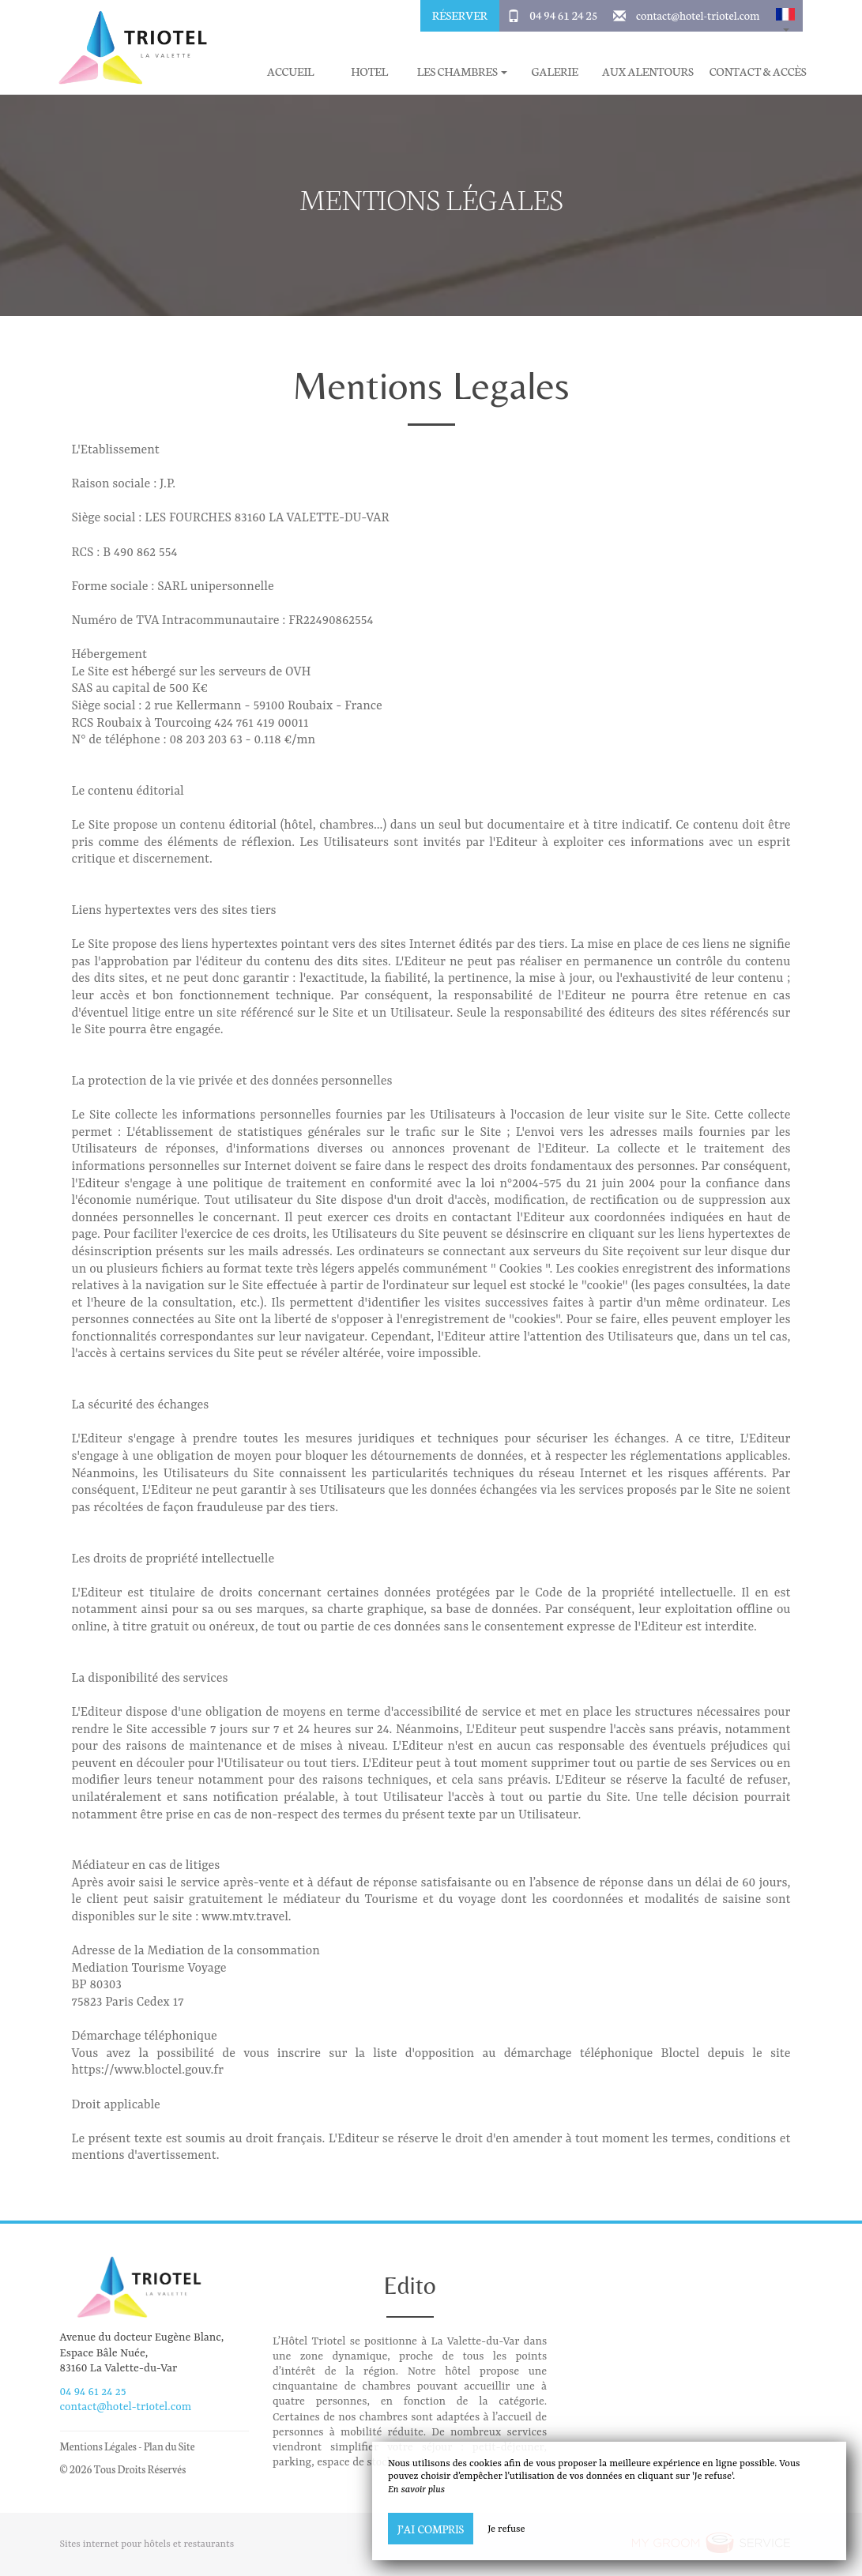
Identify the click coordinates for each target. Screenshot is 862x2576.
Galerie (554, 71)
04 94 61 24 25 (563, 15)
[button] (785, 16)
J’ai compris (430, 2529)
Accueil (290, 71)
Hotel (369, 71)
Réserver (459, 15)
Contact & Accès (758, 71)
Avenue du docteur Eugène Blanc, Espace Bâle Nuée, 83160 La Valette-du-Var (142, 2352)
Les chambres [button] (462, 71)
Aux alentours (648, 71)
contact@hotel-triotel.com (698, 15)
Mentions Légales (98, 2446)
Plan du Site (169, 2446)
